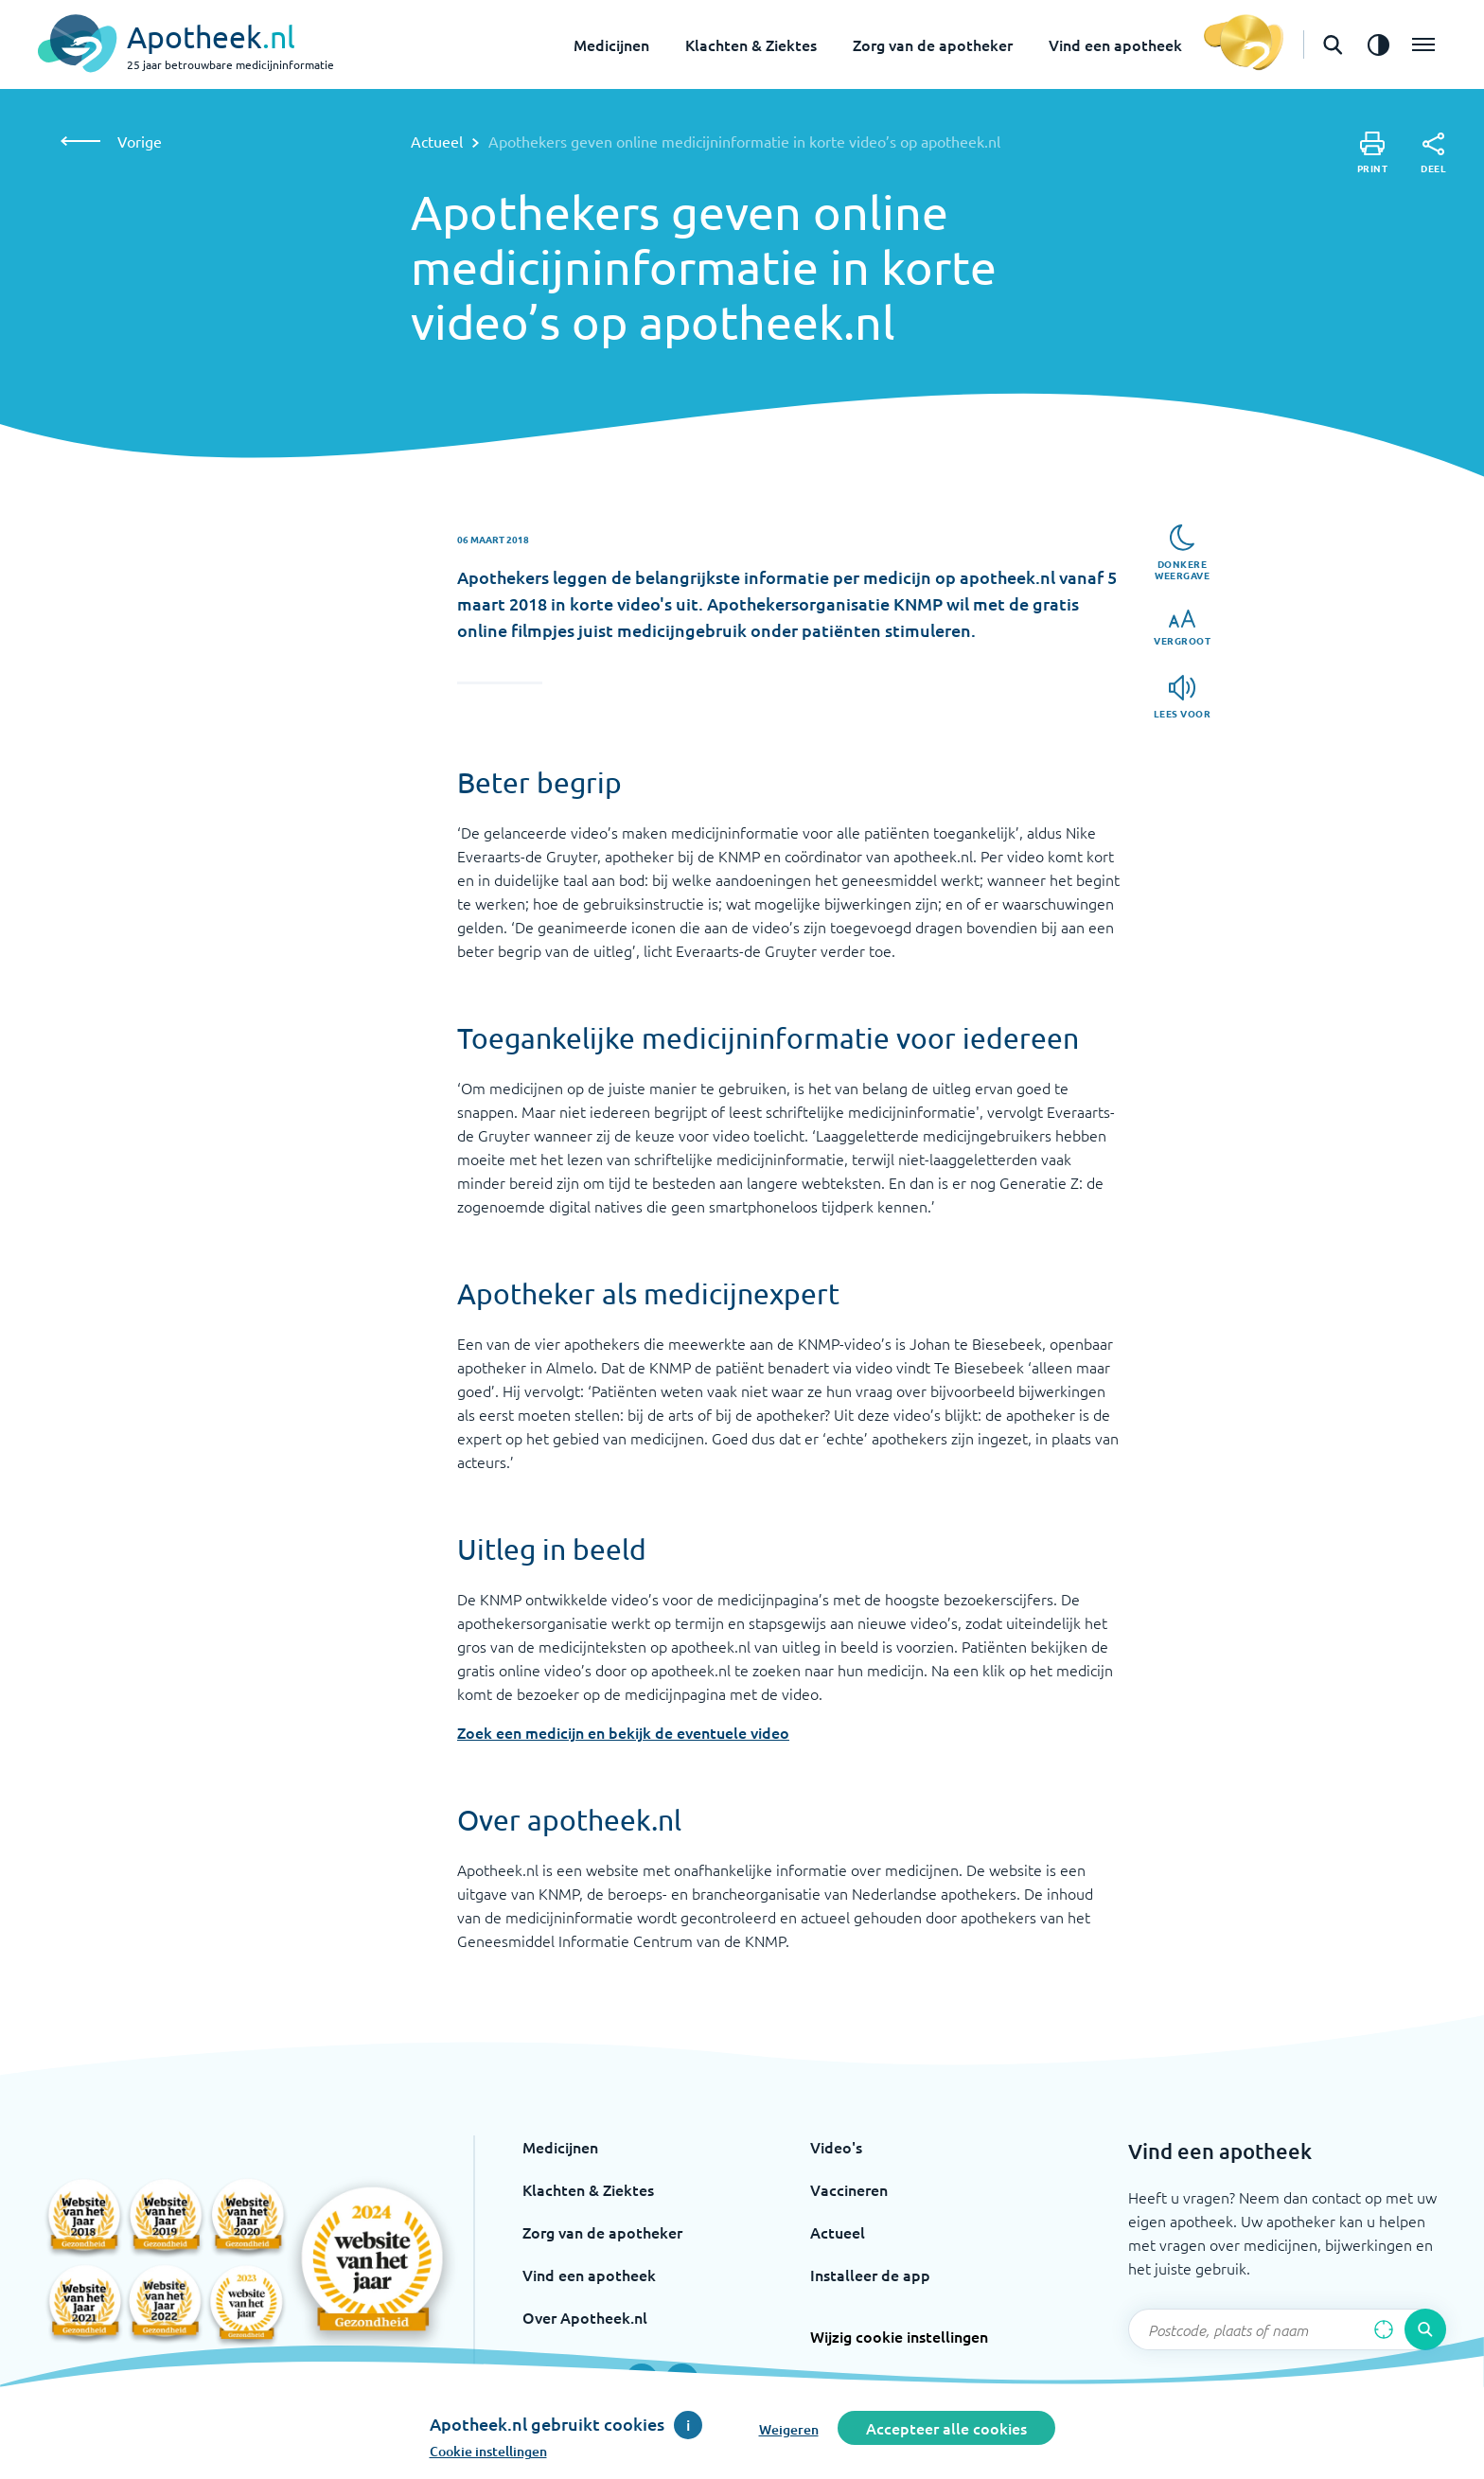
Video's (836, 2146)
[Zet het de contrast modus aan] (1378, 44)
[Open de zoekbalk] (1332, 44)
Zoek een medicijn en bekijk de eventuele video (623, 1732)
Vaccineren (849, 2189)
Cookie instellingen (488, 2451)
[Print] (1372, 153)
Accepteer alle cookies (946, 2427)
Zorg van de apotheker (933, 44)
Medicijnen (611, 44)
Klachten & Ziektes (751, 44)
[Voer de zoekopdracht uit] (1425, 2329)
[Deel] (1433, 153)
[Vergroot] (1182, 628)
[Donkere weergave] (1182, 552)
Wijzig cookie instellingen (899, 2336)
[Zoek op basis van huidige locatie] (1383, 2329)
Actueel (437, 141)
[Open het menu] (1423, 44)
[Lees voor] (1182, 697)
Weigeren (789, 2429)
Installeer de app (870, 2274)
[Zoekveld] (1287, 2329)
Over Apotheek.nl (584, 2317)
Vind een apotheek (1115, 44)
